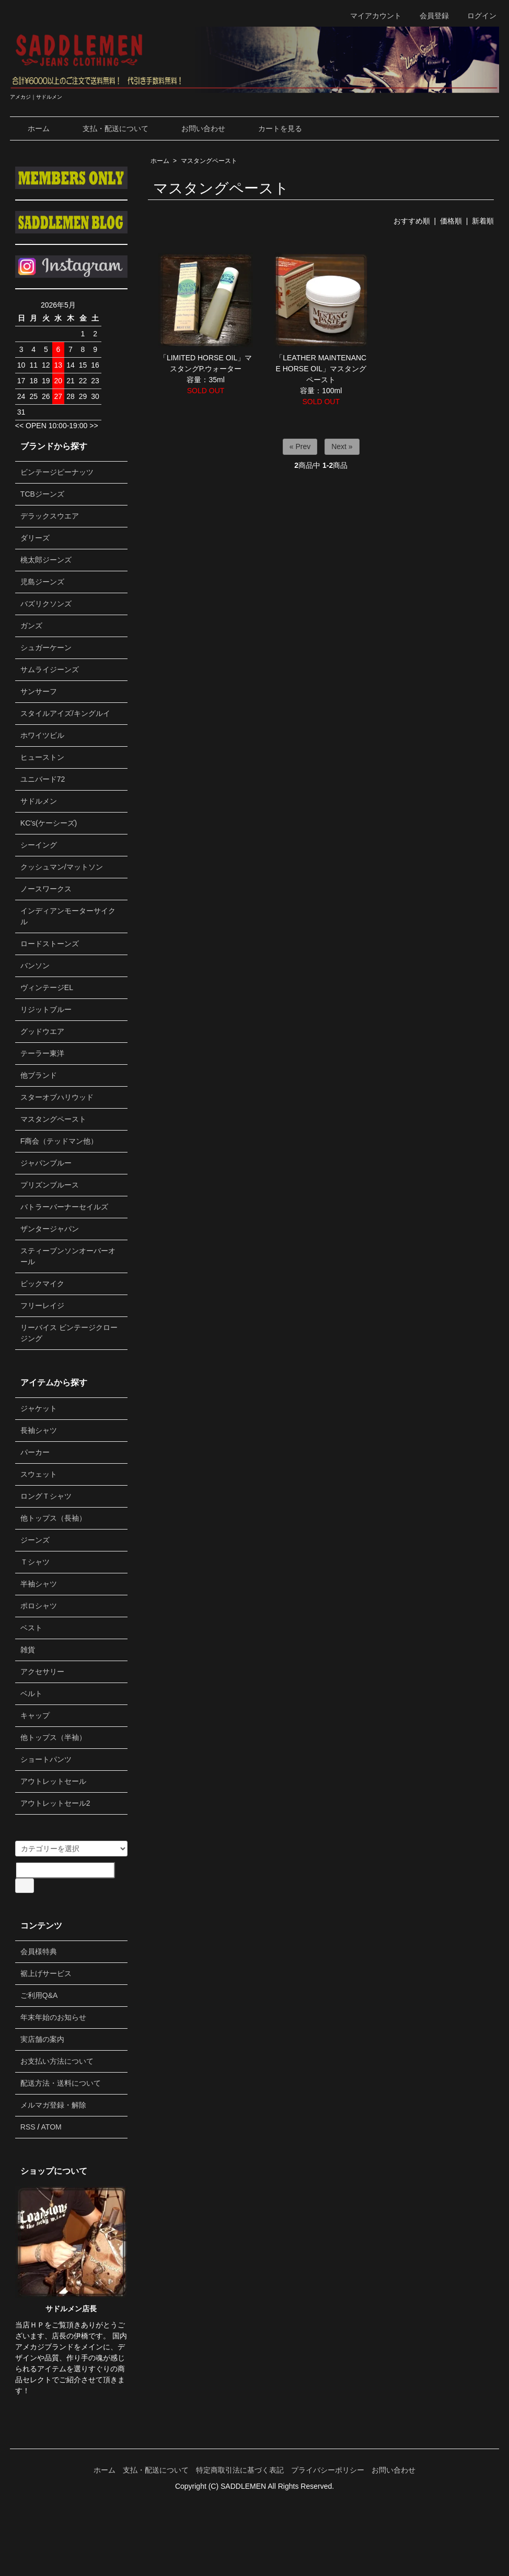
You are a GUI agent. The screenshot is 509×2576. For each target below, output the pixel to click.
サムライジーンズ (49, 669)
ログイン (476, 15)
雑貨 (27, 1649)
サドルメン (38, 801)
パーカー (35, 1452)
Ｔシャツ (35, 1562)
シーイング (38, 845)
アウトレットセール (53, 1781)
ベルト (31, 1693)
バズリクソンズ (46, 603)
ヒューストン (42, 757)
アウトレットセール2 (55, 1803)
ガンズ (31, 625)
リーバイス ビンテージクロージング (69, 1333)
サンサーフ (38, 691)
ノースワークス (46, 889)
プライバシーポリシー (327, 2470)
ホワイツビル (42, 735)
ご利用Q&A (39, 1995)
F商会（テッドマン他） (59, 1141)
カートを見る (272, 128)
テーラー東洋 (42, 1053)
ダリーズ (35, 538)
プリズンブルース (49, 1185)
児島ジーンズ (42, 582)
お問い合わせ (195, 128)
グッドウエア (42, 1031)
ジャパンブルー (46, 1163)
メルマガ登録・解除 (53, 2105)
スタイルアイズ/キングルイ (65, 713)
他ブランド (38, 1075)
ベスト (31, 1628)
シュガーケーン (46, 647)
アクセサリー (42, 1671)
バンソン (35, 965)
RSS (28, 2127)
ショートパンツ (46, 1759)
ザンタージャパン (49, 1229)
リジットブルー (46, 1009)
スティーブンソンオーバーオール (67, 1256)
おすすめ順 (412, 221)
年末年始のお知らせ (53, 2017)
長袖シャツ (38, 1430)
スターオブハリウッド (57, 1097)
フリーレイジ (42, 1305)
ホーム (31, 128)
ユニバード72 (42, 779)
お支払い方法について (57, 2061)
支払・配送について (107, 128)
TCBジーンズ (42, 494)
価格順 (451, 221)
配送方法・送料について (60, 2083)
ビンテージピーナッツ (57, 472)
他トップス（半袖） (53, 1737)
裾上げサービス (46, 1973)
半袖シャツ (38, 1584)
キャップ (35, 1715)
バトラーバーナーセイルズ (64, 1207)
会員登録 (429, 15)
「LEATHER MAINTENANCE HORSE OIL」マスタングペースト (320, 369)
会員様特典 (38, 1951)
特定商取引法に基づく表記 (240, 2470)
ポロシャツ (38, 1606)
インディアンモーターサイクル (67, 916)
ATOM (51, 2127)
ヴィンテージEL (46, 987)
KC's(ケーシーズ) (48, 823)
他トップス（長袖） (53, 1518)
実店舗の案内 (42, 2039)
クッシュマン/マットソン (61, 867)
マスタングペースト (209, 160)
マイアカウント (370, 15)
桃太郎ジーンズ (46, 560)
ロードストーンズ (49, 943)
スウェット (38, 1474)
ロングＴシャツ (46, 1496)
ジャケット (38, 1408)
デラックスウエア (49, 516)
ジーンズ (35, 1540)
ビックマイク (42, 1283)
